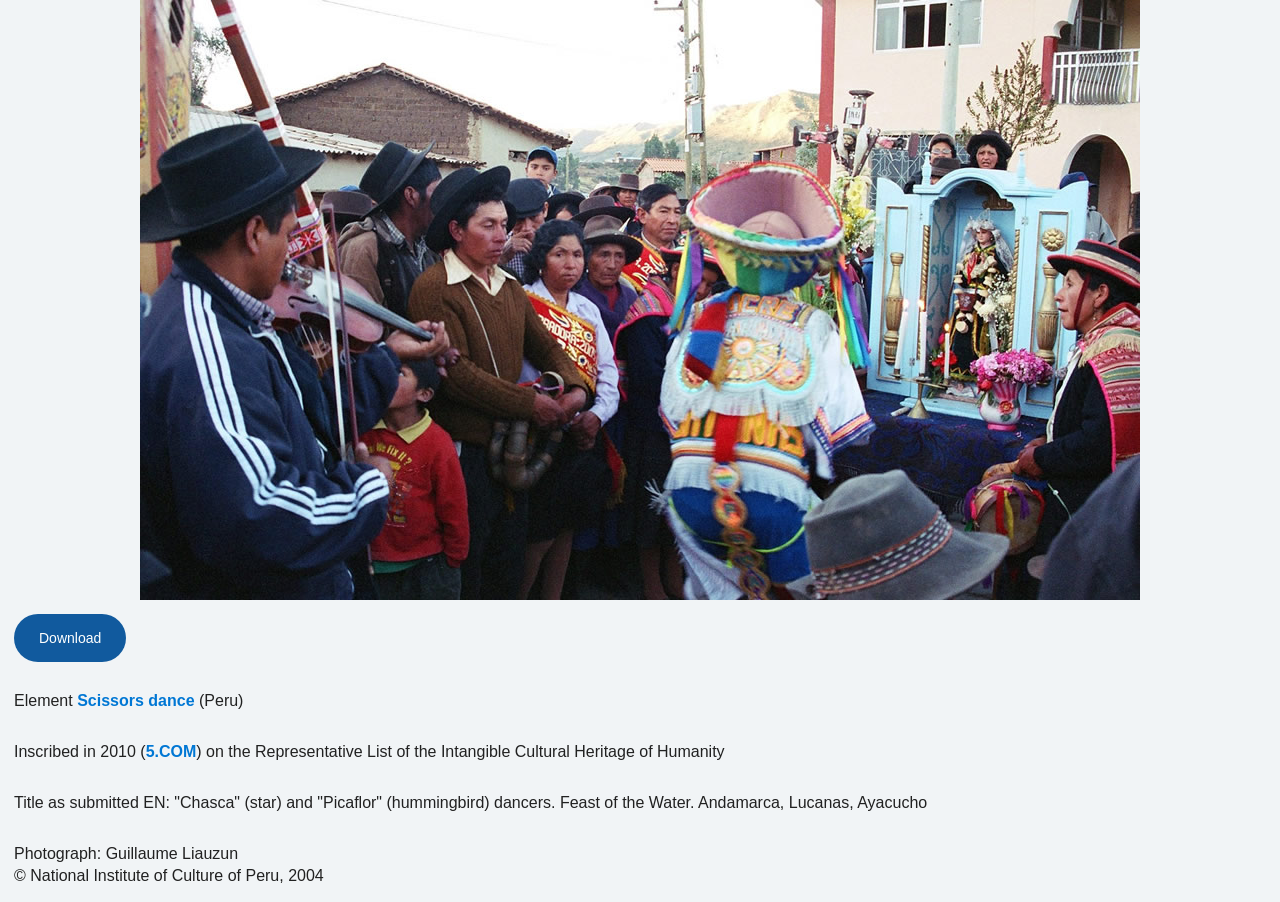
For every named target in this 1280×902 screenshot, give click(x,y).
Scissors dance (135, 700)
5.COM (171, 751)
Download (70, 638)
